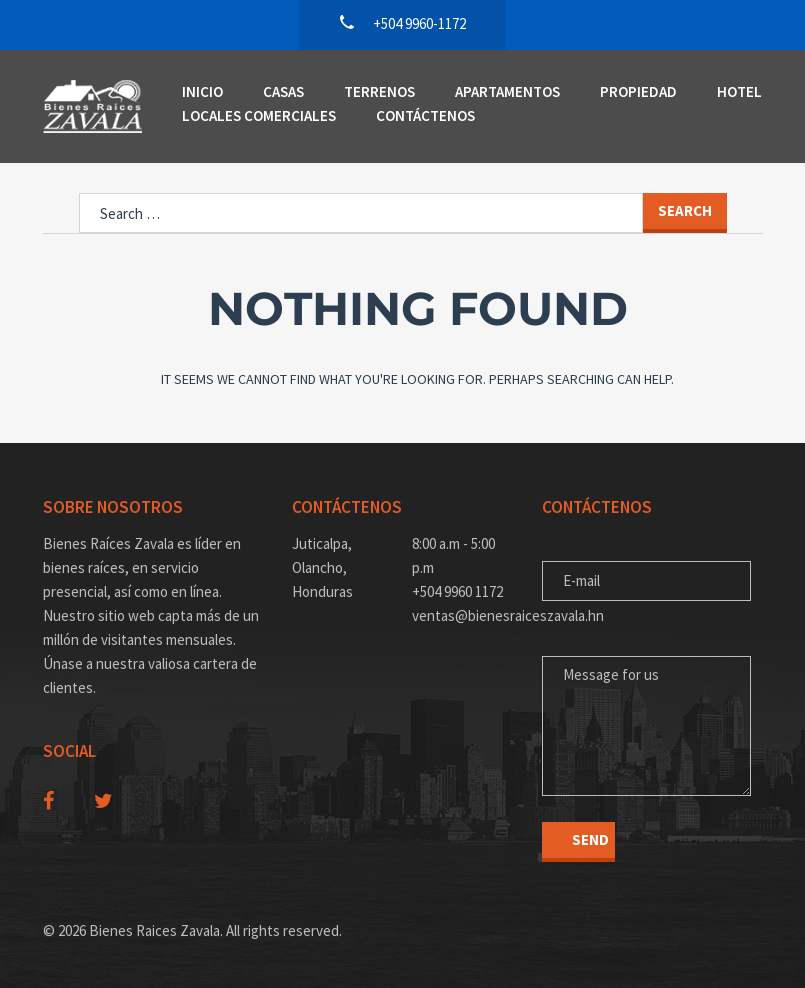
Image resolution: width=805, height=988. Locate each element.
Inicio (202, 91)
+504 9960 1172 (457, 591)
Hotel (739, 91)
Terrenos (379, 91)
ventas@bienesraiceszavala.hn (462, 615)
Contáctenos (425, 115)
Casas (283, 91)
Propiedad (638, 91)
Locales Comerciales (259, 115)
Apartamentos (507, 91)
